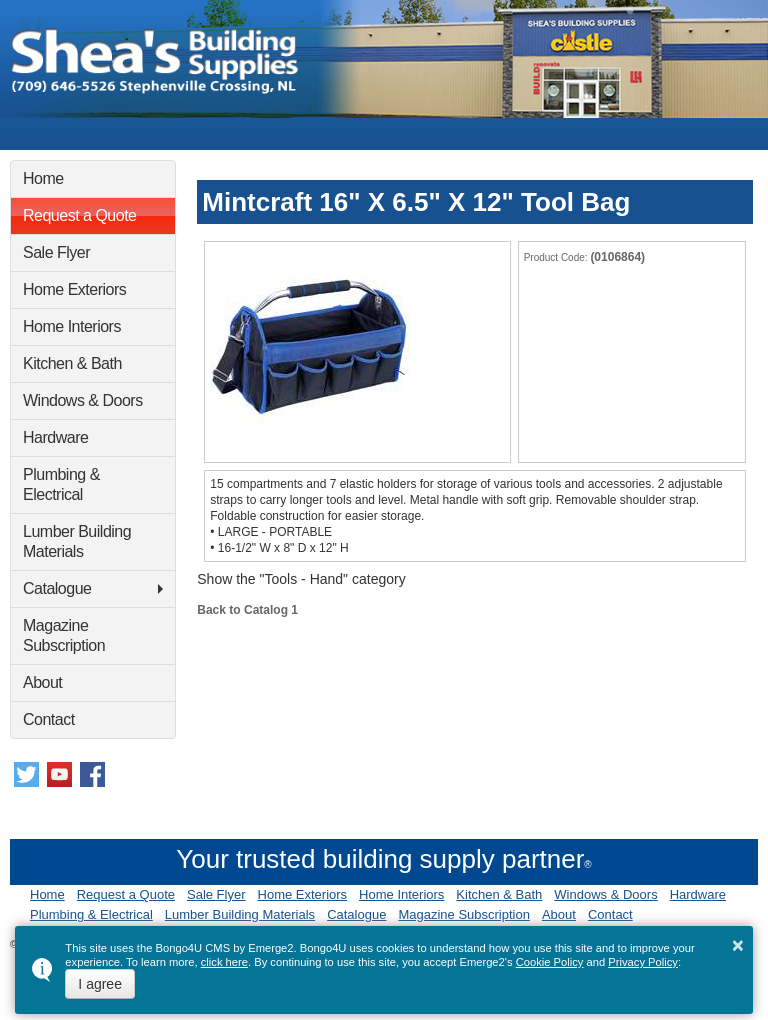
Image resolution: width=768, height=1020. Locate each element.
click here (224, 962)
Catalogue (57, 588)
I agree (100, 984)
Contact (49, 719)
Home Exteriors (74, 289)
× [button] (738, 945)
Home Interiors (72, 326)
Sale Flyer (56, 252)
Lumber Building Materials (77, 541)
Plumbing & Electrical (61, 484)
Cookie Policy (550, 962)
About (42, 682)
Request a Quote (79, 215)
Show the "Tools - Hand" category (301, 579)
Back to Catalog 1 (247, 610)
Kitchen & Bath (72, 363)
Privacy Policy (643, 962)
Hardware (55, 437)
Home (43, 178)
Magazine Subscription (64, 635)
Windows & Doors (83, 400)
